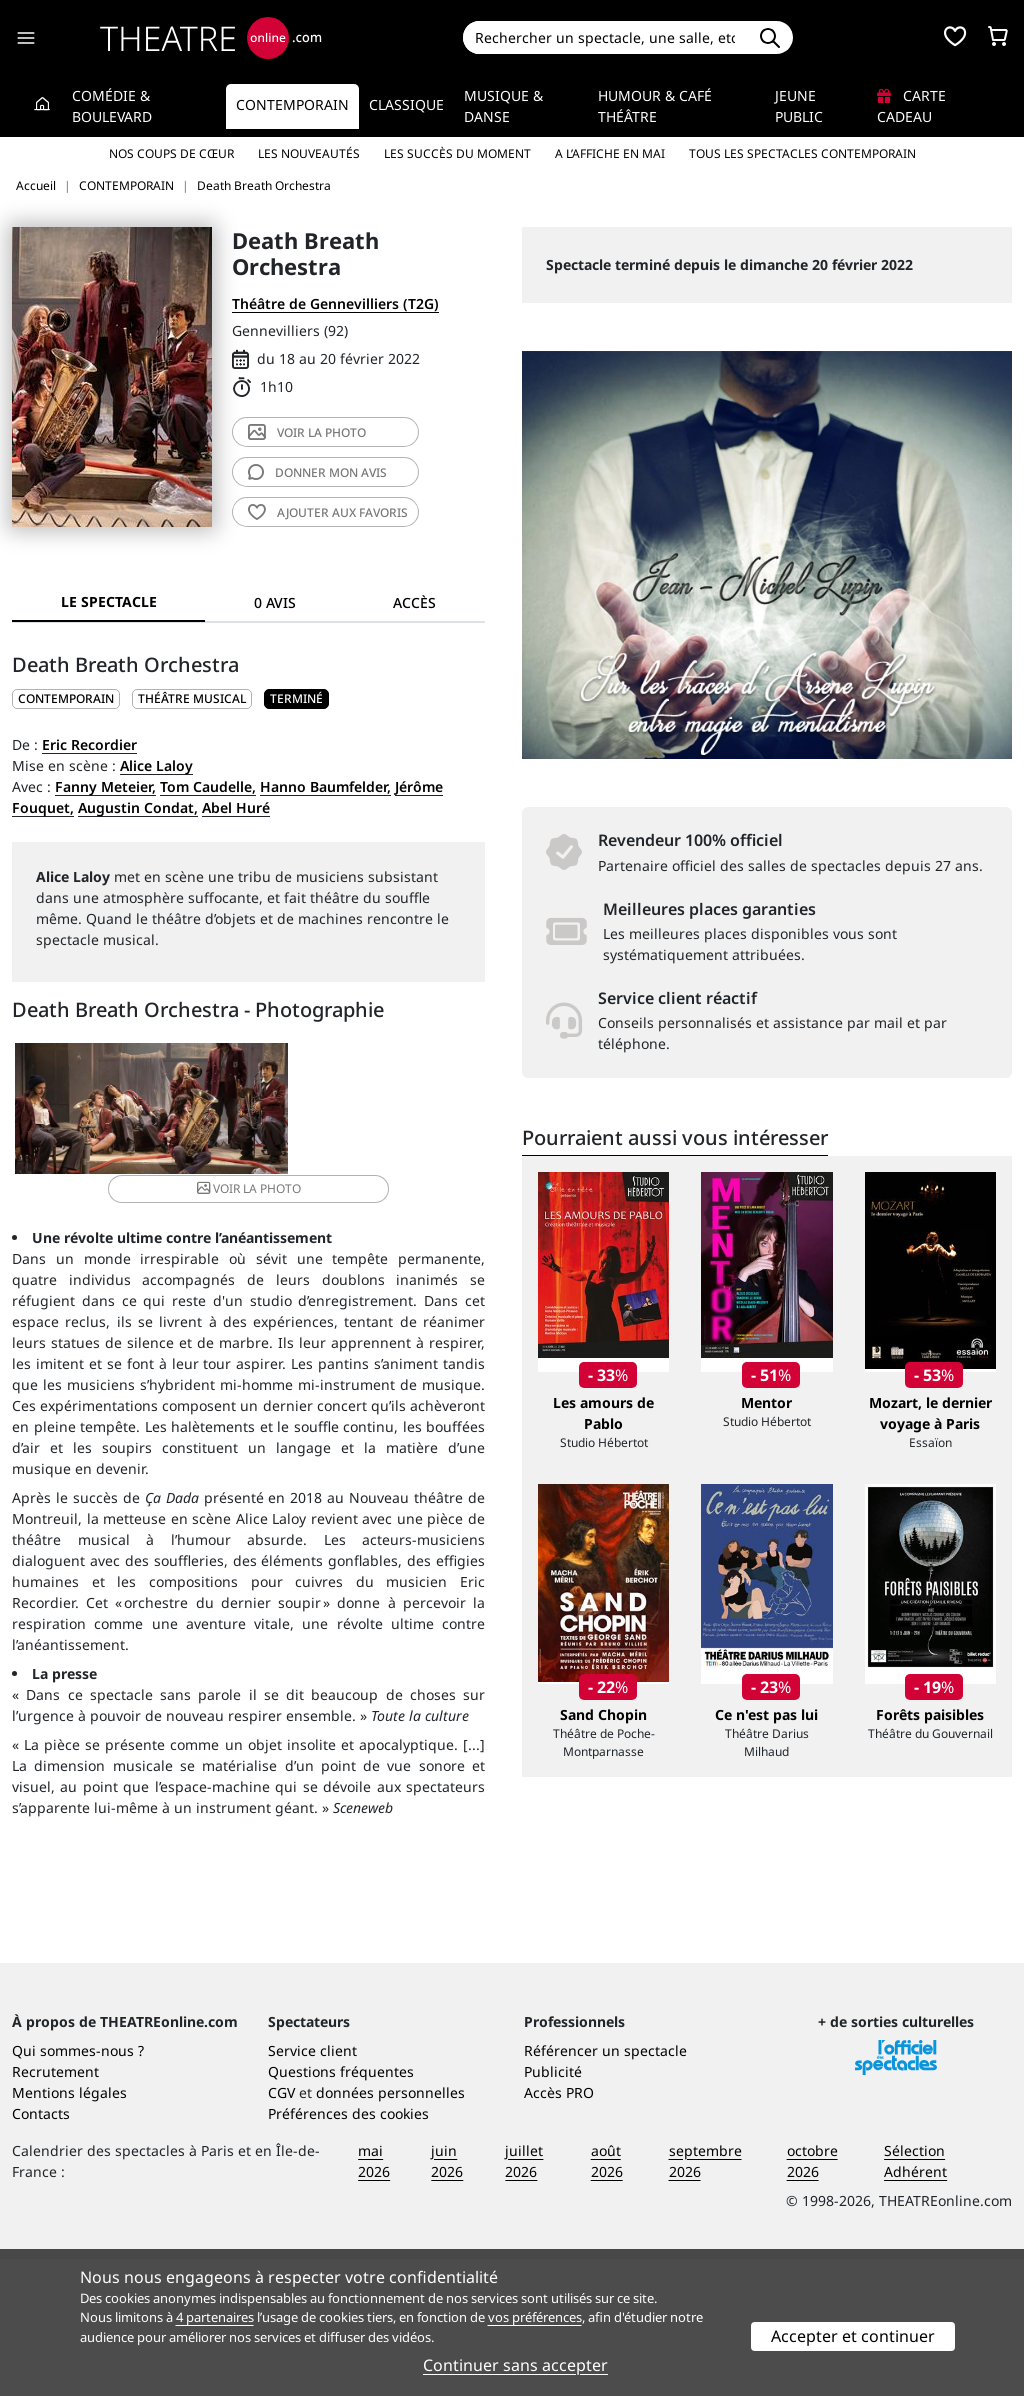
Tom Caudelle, (208, 786)
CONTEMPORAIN (66, 698)
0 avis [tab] (275, 602)
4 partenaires (215, 2317)
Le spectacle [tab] (109, 601)
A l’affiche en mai (610, 153)
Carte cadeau (911, 106)
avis (317, 472)
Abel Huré (236, 807)
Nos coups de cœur (171, 153)
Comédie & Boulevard (112, 106)
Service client (312, 2187)
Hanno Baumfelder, (325, 786)
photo (307, 432)
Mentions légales (69, 2229)
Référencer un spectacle (605, 2187)
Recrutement (55, 2208)
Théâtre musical (192, 698)
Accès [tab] (414, 602)
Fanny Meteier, (105, 786)
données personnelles (390, 2229)
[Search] (605, 37)
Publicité (553, 2208)
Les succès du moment (457, 153)
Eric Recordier (89, 744)
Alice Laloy (156, 765)
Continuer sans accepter (515, 2365)
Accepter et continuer (853, 2336)
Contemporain (292, 104)
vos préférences (535, 2317)
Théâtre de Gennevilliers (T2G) (335, 303)
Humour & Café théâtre (655, 106)
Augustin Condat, (138, 807)
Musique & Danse (503, 106)
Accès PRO (559, 2229)
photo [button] (326, 1117)
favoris (328, 512)
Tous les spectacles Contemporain (802, 153)
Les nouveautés (309, 153)
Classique (406, 104)
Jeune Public (799, 106)
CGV (281, 2229)
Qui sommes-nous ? (78, 2187)
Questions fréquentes (341, 2208)
